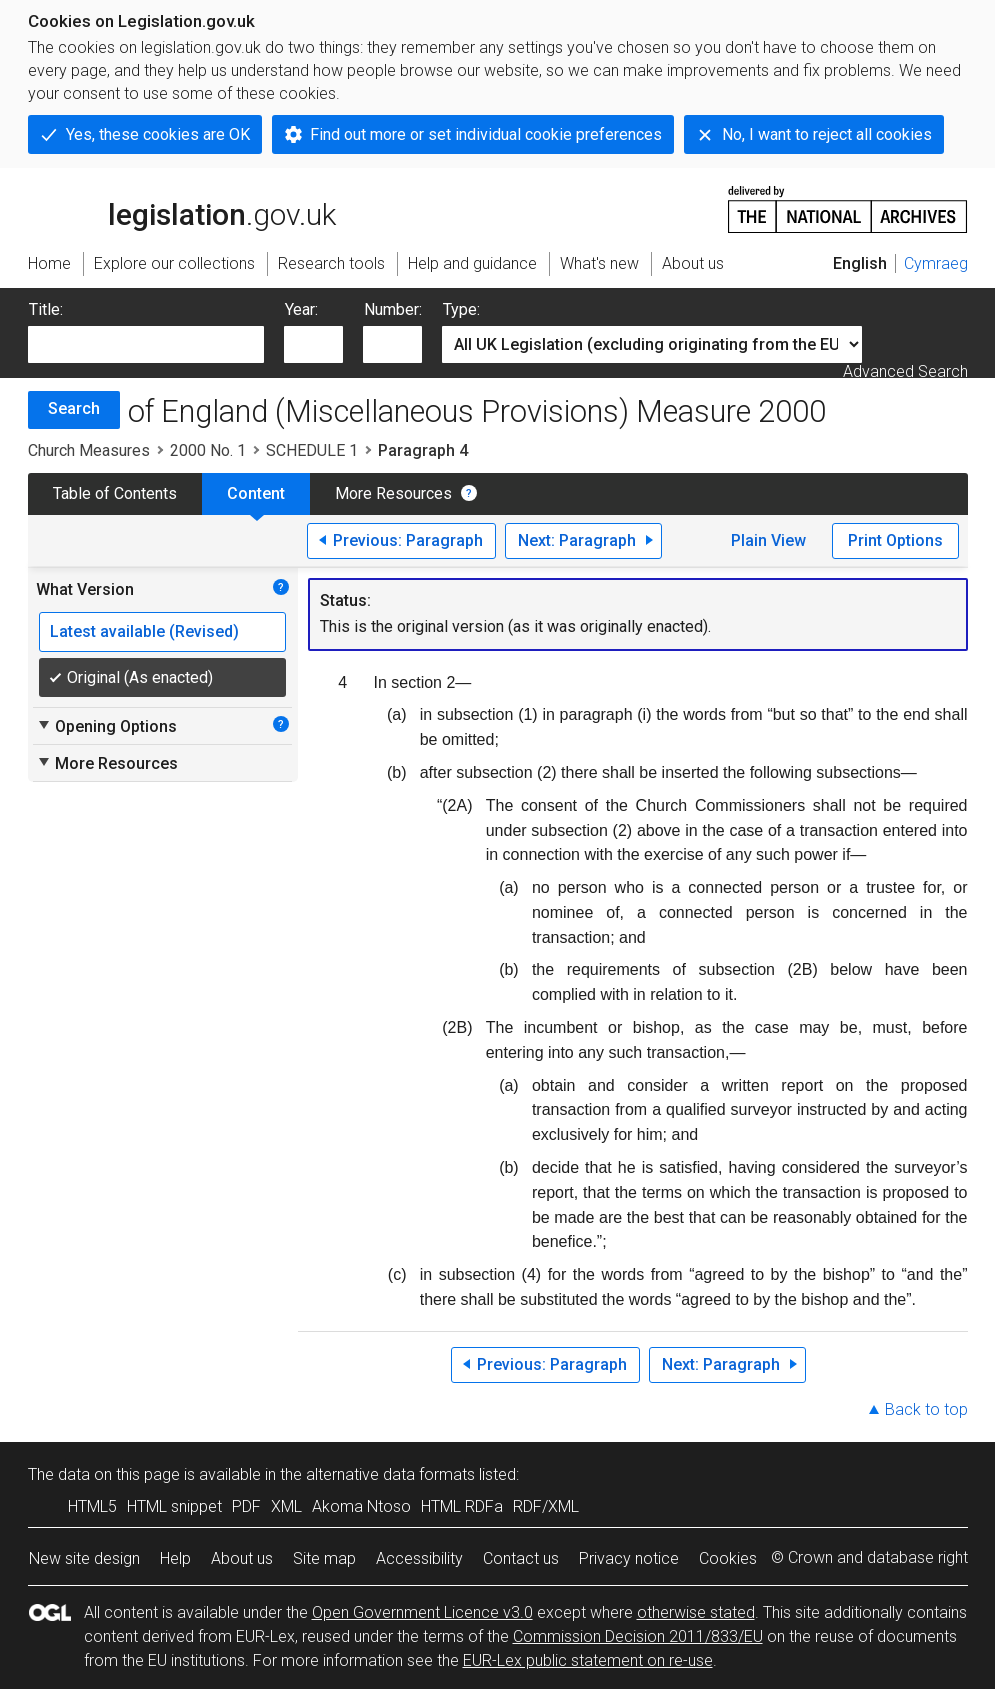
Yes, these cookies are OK (158, 134)
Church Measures (89, 450)
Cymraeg (936, 263)
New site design (84, 1558)
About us (242, 1558)
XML (286, 1506)
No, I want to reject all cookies (827, 134)
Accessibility (419, 1558)
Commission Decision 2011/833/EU (638, 1636)
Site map (324, 1558)
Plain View (768, 540)
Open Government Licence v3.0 (422, 1612)
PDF (246, 1506)
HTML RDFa (462, 1506)
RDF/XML (546, 1506)
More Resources (393, 493)
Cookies (728, 1558)
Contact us (521, 1558)
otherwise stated (696, 1612)
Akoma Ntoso (361, 1506)
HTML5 (92, 1506)
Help (175, 1558)
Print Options (895, 540)
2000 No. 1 (208, 450)
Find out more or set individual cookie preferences (486, 134)
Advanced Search (905, 371)
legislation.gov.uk (182, 208)
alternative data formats (390, 1474)
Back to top (926, 1409)
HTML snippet (174, 1506)
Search (74, 408)
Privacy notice (629, 1558)
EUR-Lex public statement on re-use (588, 1660)
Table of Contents (115, 493)
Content (256, 493)
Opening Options (106, 726)
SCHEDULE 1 (312, 450)
